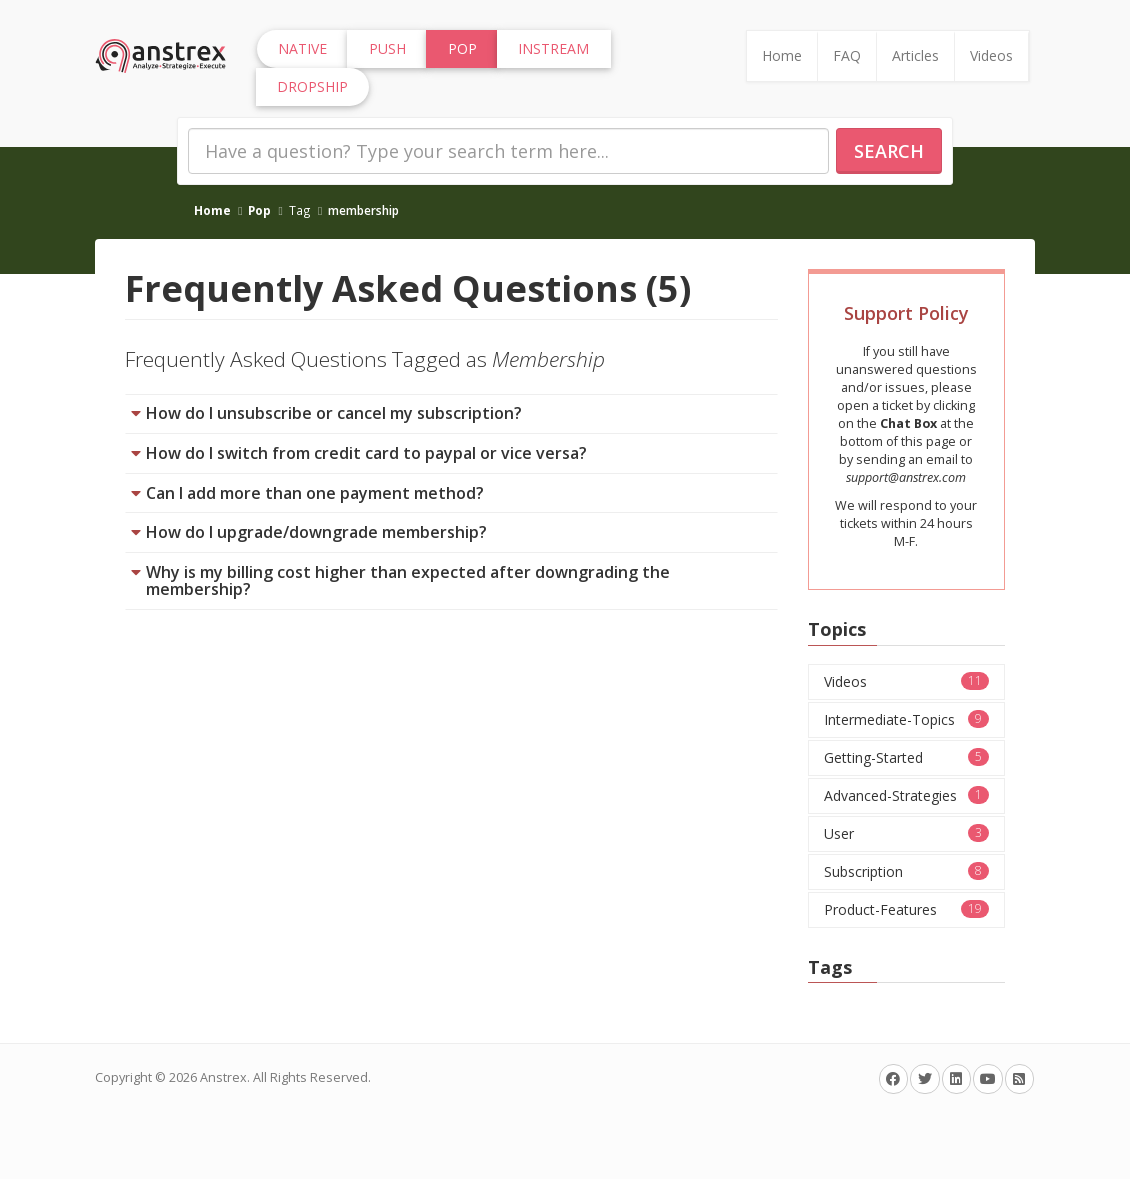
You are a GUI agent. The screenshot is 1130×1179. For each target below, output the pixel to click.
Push (387, 48)
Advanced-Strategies (907, 795)
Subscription (907, 871)
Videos (991, 55)
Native (302, 48)
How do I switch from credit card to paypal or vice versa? (366, 453)
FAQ (847, 55)
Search (889, 151)
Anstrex (223, 1077)
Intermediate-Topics (907, 719)
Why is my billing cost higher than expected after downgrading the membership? (408, 581)
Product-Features (907, 909)
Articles (915, 55)
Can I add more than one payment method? (315, 493)
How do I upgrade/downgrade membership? (316, 532)
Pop (259, 210)
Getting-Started (907, 757)
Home (782, 55)
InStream (553, 48)
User (907, 833)
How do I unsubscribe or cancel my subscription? (334, 413)
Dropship (312, 86)
